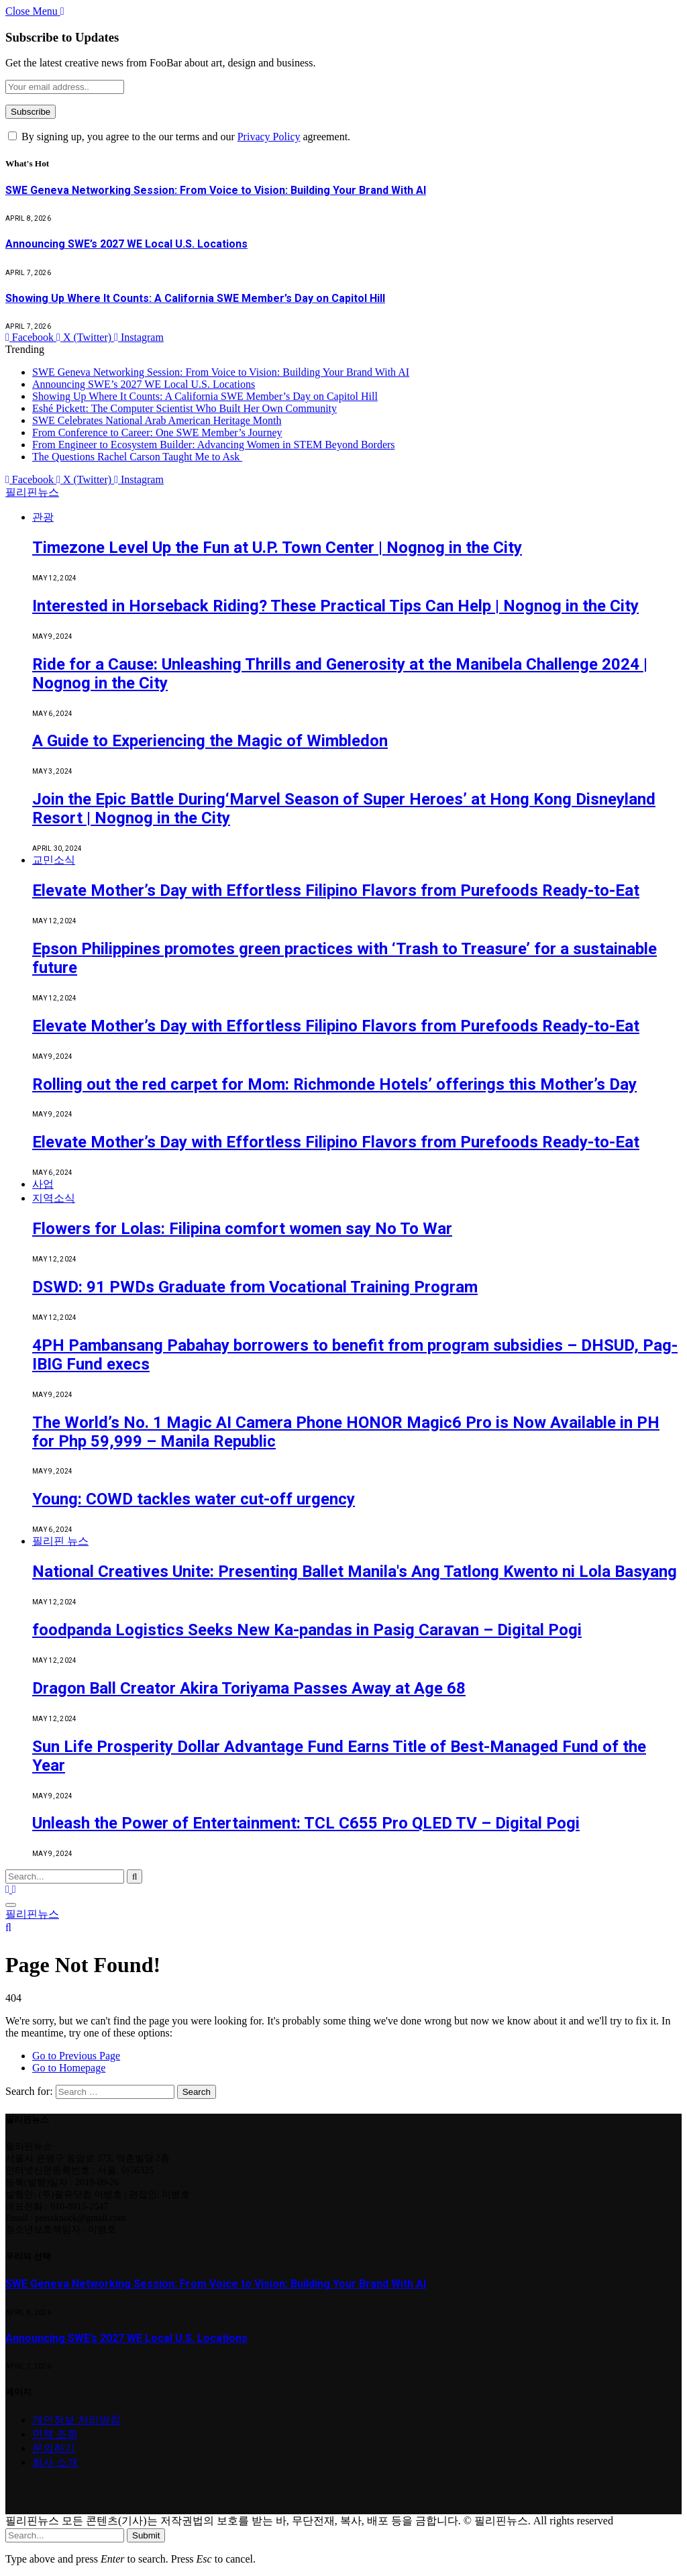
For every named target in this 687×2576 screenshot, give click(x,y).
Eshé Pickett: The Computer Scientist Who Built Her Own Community (184, 408)
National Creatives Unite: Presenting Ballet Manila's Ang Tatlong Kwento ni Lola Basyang (354, 1571)
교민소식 (53, 860)
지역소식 (53, 1198)
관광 (43, 517)
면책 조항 (55, 2434)
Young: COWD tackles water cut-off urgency (193, 1499)
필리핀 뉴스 (60, 1541)
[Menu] (10, 1905)
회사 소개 (55, 2462)
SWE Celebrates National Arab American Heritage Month (156, 420)
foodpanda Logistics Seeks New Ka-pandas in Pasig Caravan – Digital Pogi (307, 1629)
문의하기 (53, 2448)
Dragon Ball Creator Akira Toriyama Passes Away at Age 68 (249, 1688)
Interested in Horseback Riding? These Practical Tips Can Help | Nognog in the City (335, 606)
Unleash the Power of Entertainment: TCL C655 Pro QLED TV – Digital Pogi (306, 1823)
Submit (146, 2535)
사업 (43, 1184)
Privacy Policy (269, 136)
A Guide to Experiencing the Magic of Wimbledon (210, 740)
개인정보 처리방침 (76, 2420)
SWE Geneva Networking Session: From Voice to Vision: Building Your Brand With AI (215, 190)
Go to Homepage (68, 2067)
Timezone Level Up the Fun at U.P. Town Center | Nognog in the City (277, 547)
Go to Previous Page (76, 2055)
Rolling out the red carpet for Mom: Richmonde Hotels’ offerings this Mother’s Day (334, 1084)
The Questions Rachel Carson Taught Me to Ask (137, 456)
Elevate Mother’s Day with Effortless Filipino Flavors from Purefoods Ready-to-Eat (335, 890)
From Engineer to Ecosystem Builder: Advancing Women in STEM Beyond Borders (213, 444)
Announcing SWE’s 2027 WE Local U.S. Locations (126, 244)
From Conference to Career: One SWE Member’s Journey (157, 432)
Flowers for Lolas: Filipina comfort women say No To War (242, 1228)
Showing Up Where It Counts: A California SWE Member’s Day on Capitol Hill (195, 298)
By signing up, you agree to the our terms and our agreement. (179, 136)
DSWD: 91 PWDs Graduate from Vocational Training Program (255, 1287)
